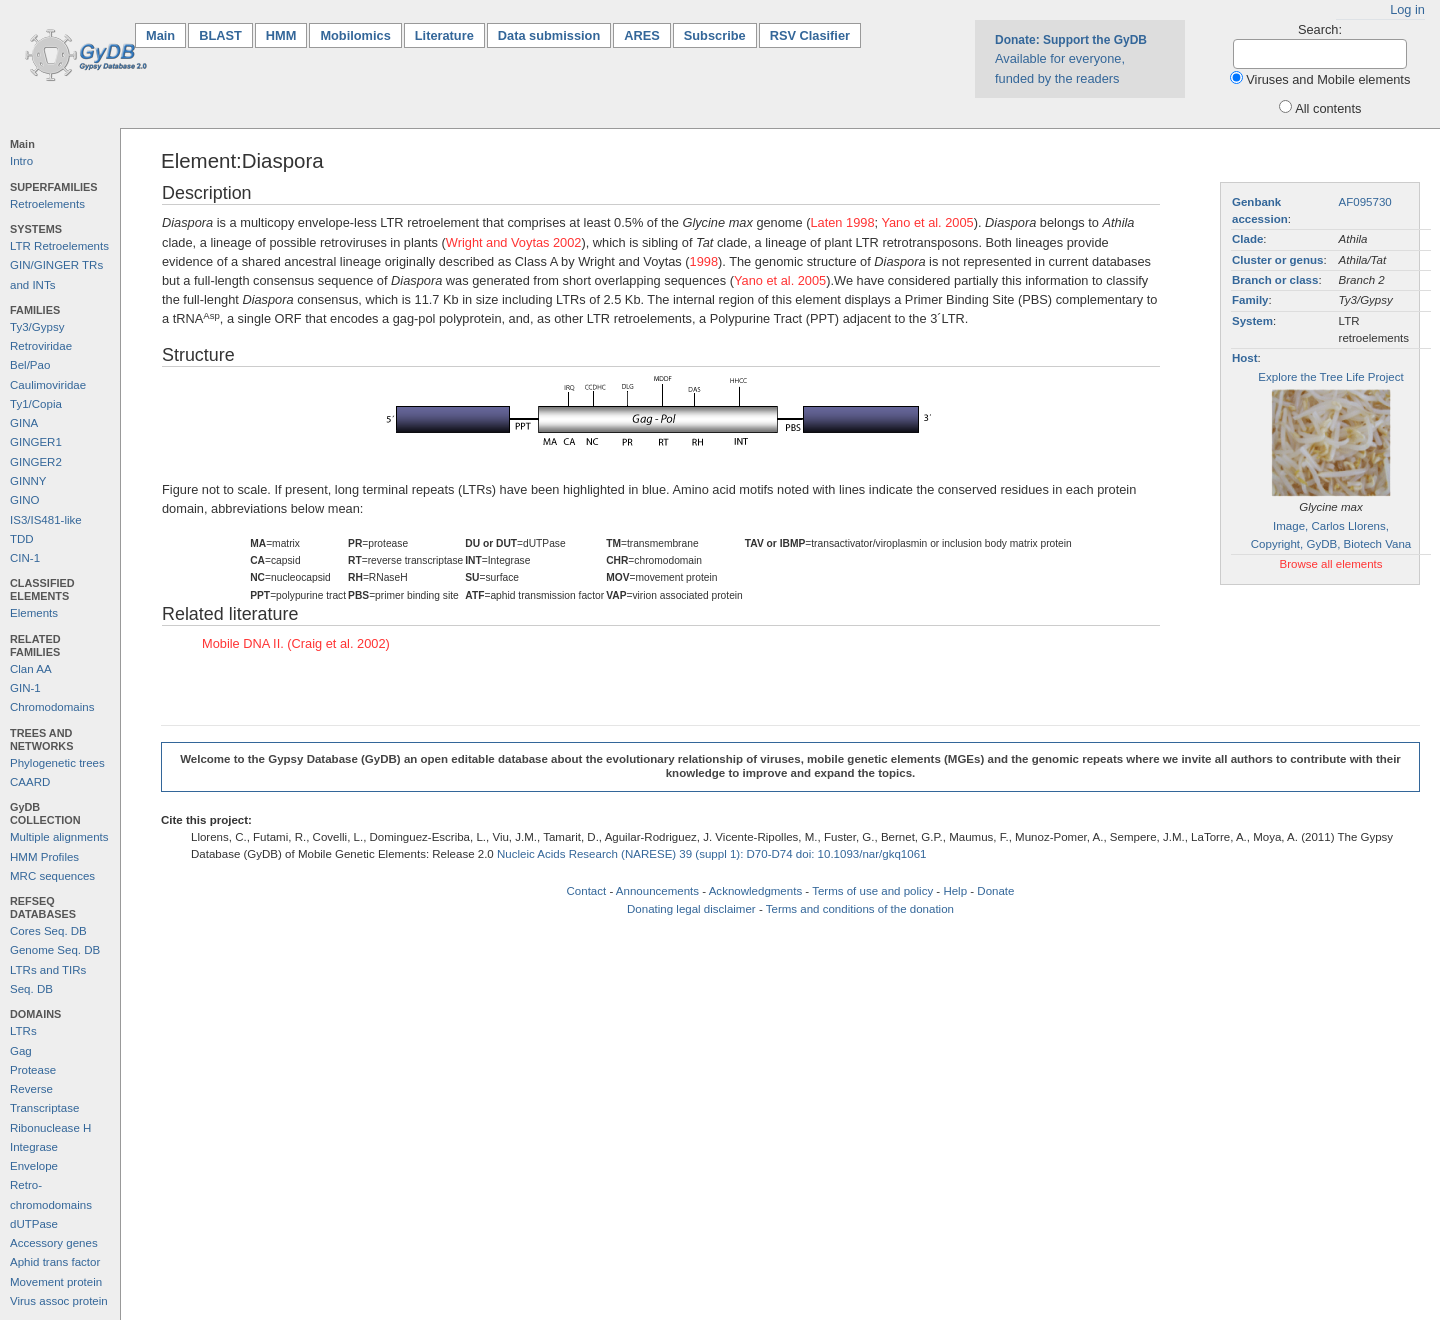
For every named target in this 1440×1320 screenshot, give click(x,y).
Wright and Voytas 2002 (514, 242)
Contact (587, 891)
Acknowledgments (755, 891)
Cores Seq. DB (48, 931)
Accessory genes (54, 1243)
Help (955, 891)
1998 (704, 261)
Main (166, 34)
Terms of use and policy (872, 891)
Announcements (657, 891)
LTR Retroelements (59, 246)
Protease (33, 1070)
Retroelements (47, 204)
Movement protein (56, 1282)
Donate (995, 891)
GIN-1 (25, 688)
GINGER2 (36, 462)
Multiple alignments (59, 837)
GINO (24, 500)
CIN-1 (25, 558)
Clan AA (31, 669)
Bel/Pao (30, 365)
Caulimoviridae (48, 385)
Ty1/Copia (36, 404)
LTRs (23, 1031)
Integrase (34, 1147)
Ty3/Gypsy (37, 327)
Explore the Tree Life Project (1330, 377)
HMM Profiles (44, 857)
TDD (22, 539)
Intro (21, 161)
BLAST (220, 35)
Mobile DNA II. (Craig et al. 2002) (296, 643)
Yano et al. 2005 (927, 222)
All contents (1328, 108)
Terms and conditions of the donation (860, 909)
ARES (642, 35)
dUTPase (34, 1224)
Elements (34, 613)
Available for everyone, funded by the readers (1071, 59)
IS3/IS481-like (46, 520)
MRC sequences (52, 876)
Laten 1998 (842, 222)
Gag (21, 1051)
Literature (444, 35)
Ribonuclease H (50, 1128)
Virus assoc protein (59, 1301)
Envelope (34, 1166)
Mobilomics (355, 35)
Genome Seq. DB (55, 950)
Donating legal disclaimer (691, 909)
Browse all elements (1330, 564)
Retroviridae (41, 346)
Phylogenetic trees (57, 763)
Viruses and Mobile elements (1328, 79)
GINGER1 (36, 442)
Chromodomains (52, 707)
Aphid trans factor (55, 1262)
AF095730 (1365, 202)
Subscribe (715, 35)
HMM (281, 35)
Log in (1407, 9)
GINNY (28, 481)
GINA (24, 423)
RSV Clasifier (810, 35)
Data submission (549, 35)
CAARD (30, 782)
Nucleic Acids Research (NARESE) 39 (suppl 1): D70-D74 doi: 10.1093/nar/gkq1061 (712, 854)
